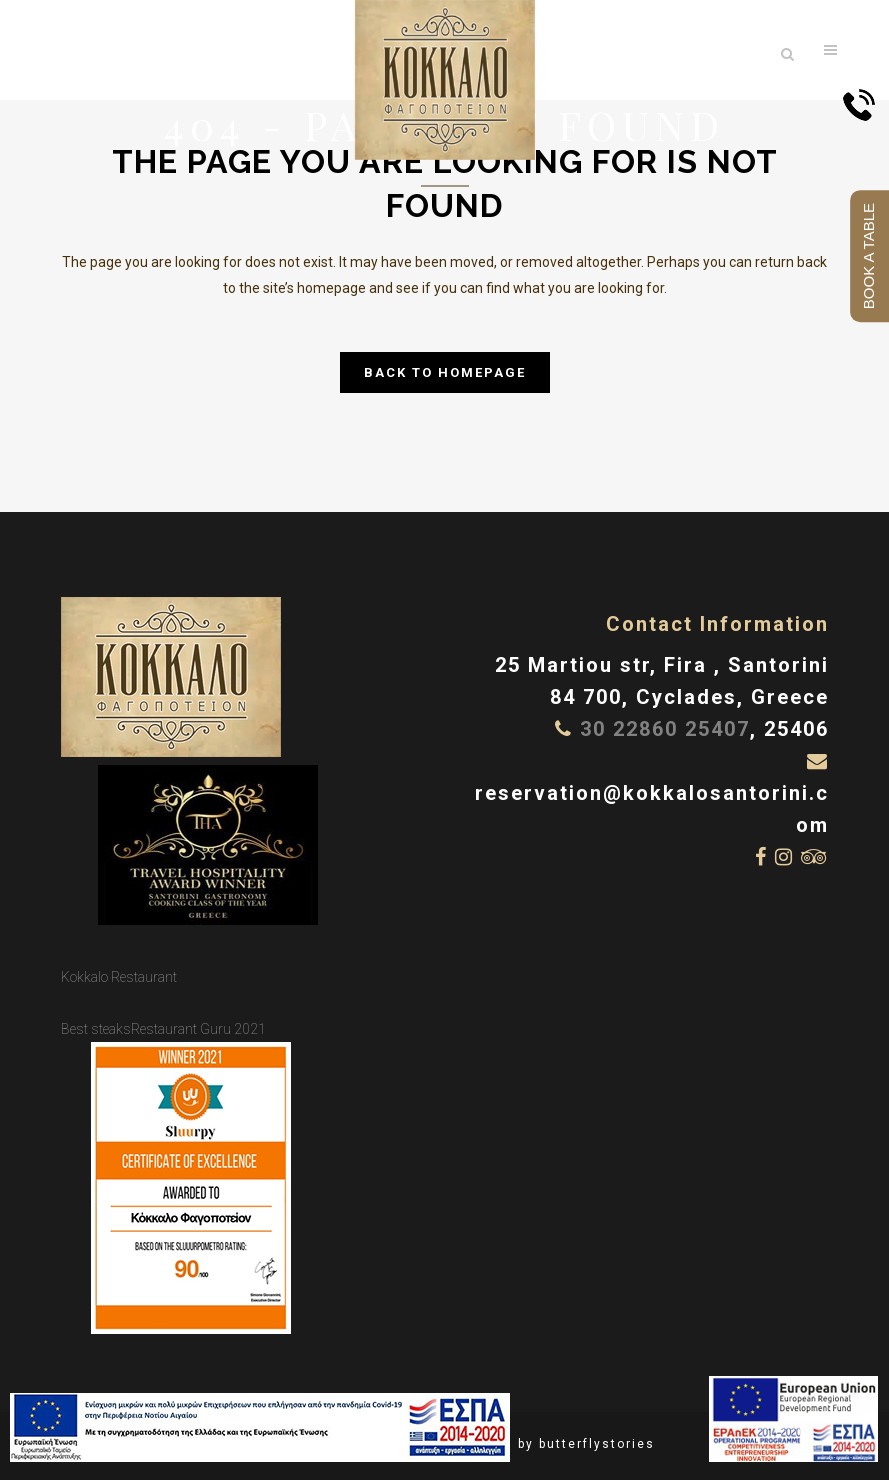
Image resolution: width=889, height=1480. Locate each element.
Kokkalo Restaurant (119, 977)
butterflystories (597, 1444)
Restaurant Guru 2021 (198, 1029)
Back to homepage (445, 372)
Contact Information (717, 624)
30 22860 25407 (665, 729)
